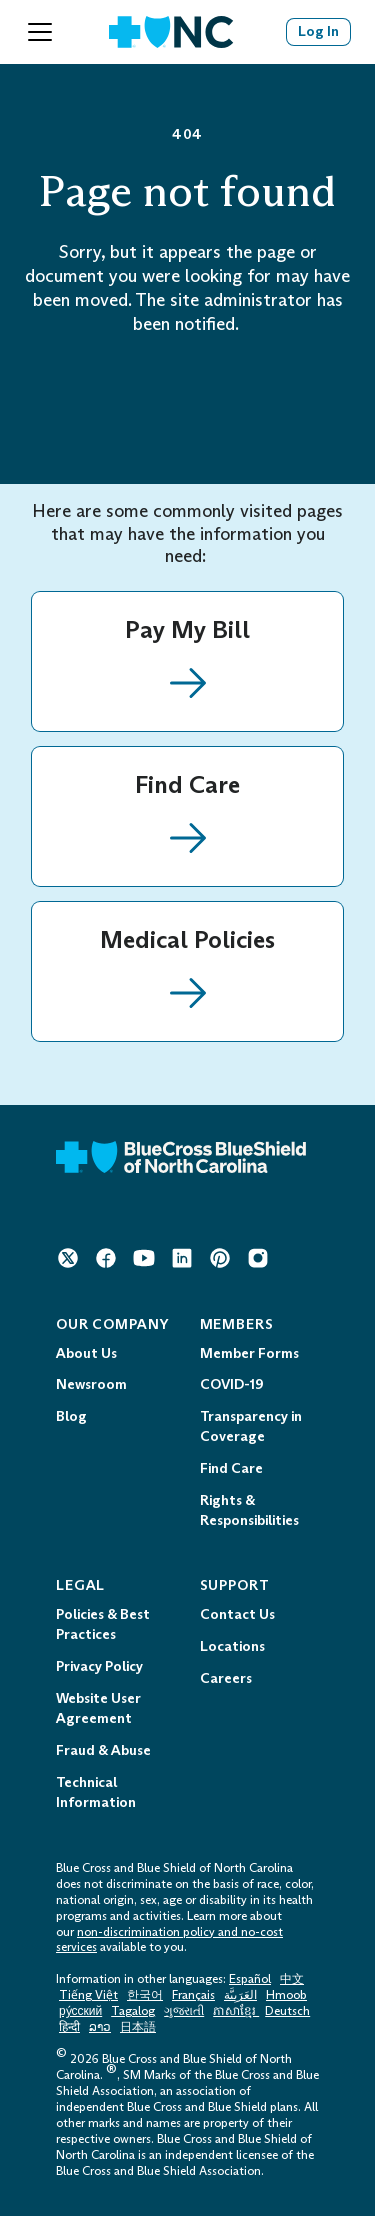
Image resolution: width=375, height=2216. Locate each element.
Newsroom (91, 1384)
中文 (292, 1979)
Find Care (231, 1468)
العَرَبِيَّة (240, 1995)
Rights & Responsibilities (249, 1510)
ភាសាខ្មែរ (236, 2011)
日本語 (138, 2027)
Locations (232, 1646)
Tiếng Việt (88, 1995)
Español (250, 1979)
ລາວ (100, 2027)
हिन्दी (69, 2027)
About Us (86, 1353)
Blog (71, 1416)
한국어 (145, 1995)
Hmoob (286, 1995)
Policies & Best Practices (103, 1624)
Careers (226, 1678)
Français (193, 1995)
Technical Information (96, 1792)
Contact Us (237, 1614)
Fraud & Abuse (103, 1750)
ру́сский (80, 2011)
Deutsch (287, 2011)
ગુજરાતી (184, 2011)
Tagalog (133, 2011)
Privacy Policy (99, 1666)
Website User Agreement (98, 1708)
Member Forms (249, 1353)
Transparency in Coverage (251, 1426)
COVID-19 (231, 1384)
